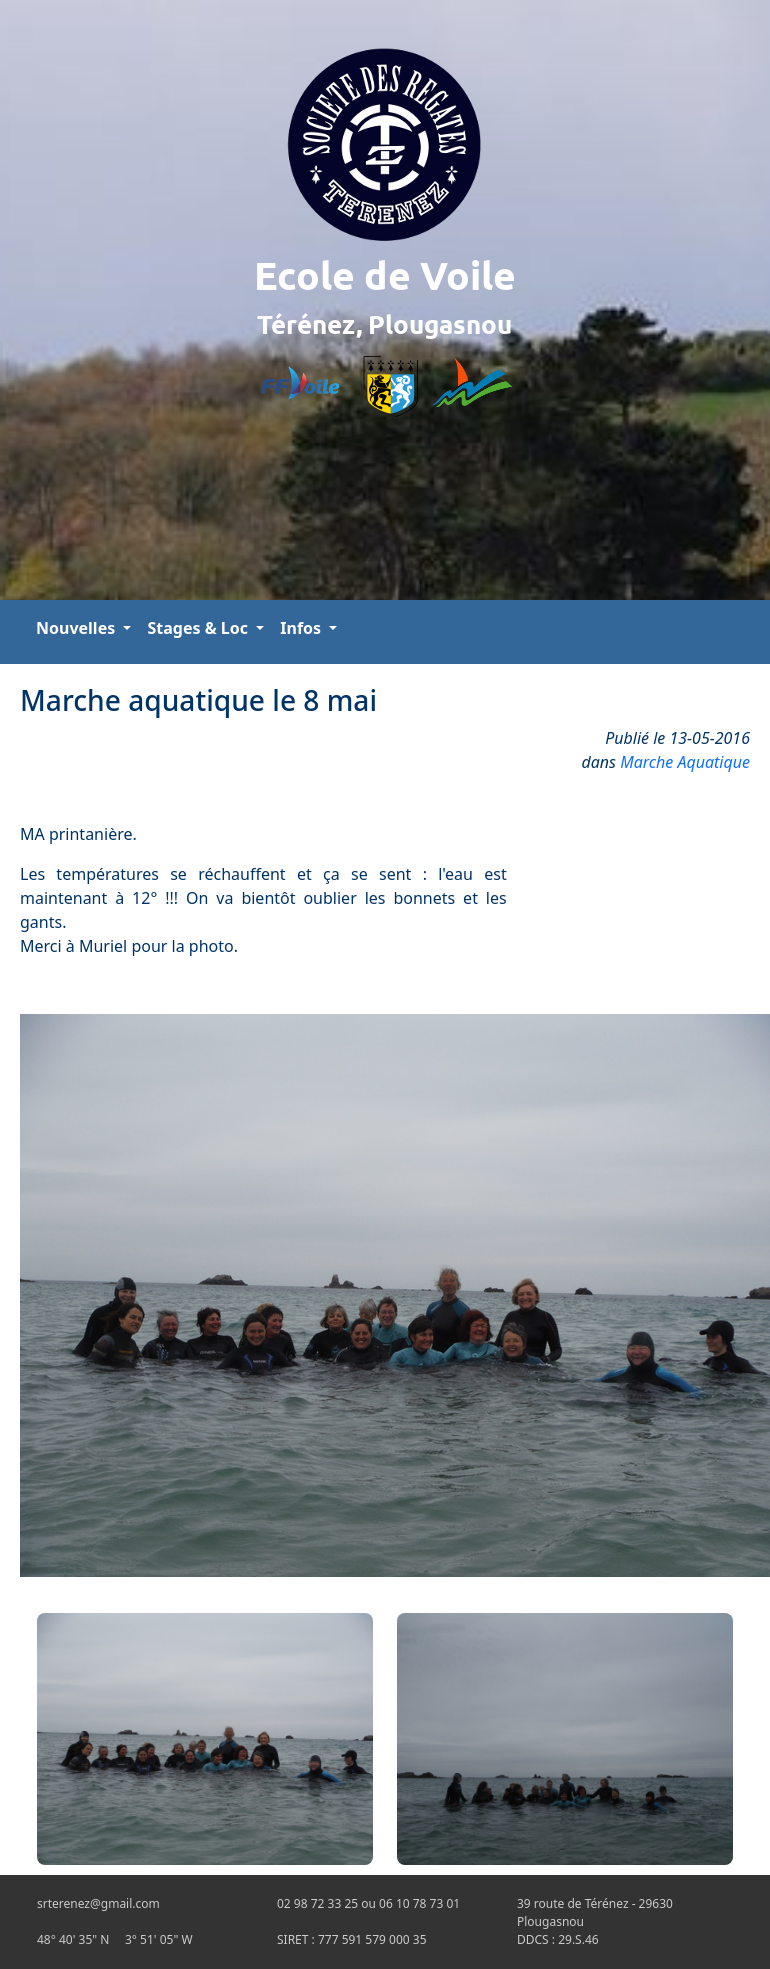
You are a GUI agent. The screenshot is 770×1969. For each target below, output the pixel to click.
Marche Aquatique (685, 762)
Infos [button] (302, 628)
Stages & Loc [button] (199, 628)
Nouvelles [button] (77, 628)
